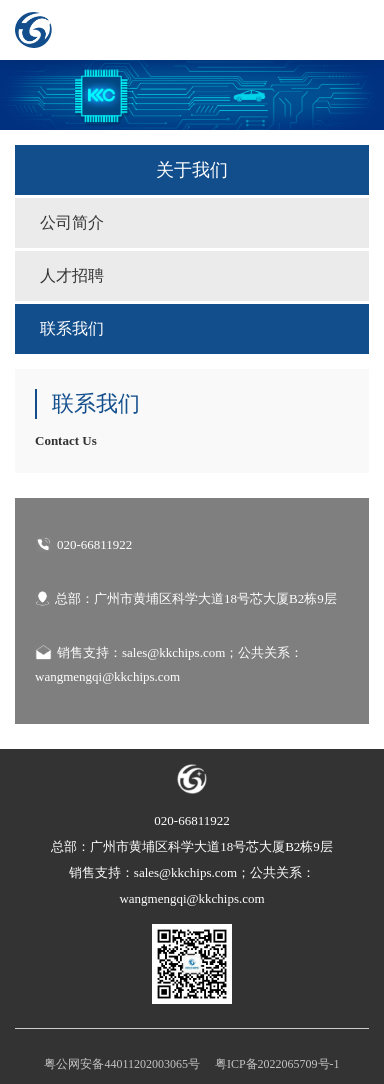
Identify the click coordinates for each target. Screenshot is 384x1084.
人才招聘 (72, 275)
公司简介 (72, 222)
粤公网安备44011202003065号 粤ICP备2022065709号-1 (191, 1064)
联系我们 (72, 328)
